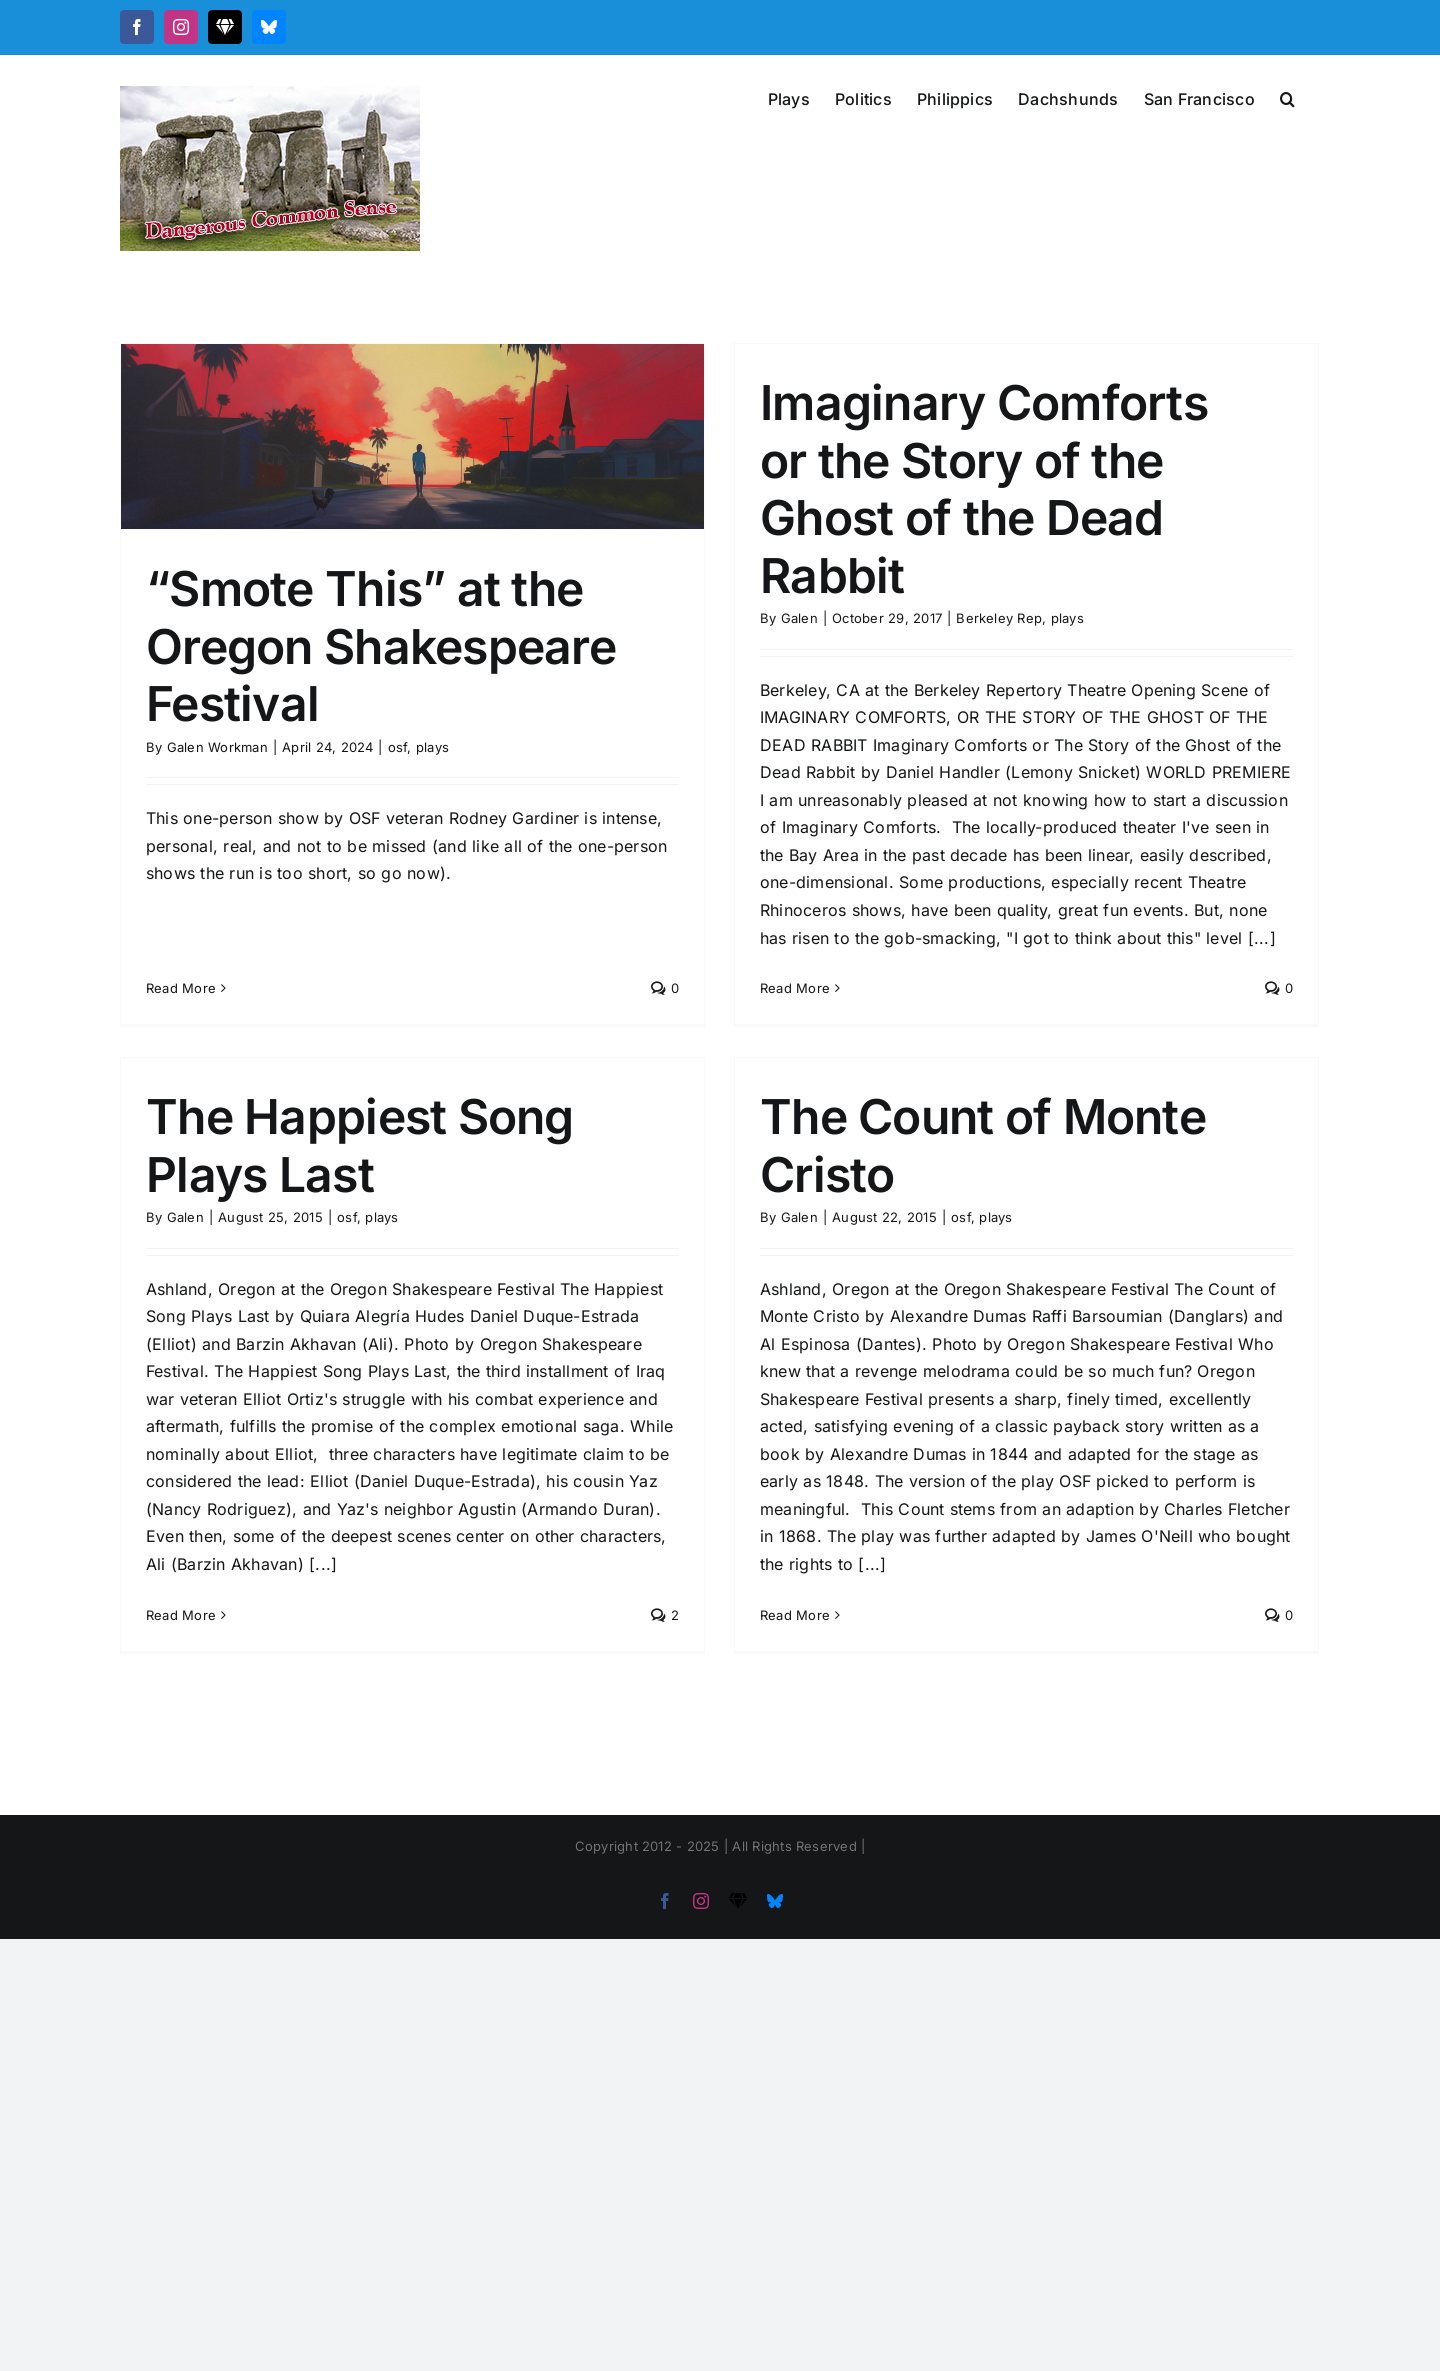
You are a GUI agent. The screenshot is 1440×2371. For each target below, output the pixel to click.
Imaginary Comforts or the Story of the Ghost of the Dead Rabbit (969, 489)
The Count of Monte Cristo (938, 1171)
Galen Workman (217, 747)
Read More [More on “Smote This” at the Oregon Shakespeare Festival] (181, 924)
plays (432, 747)
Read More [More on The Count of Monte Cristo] (750, 1640)
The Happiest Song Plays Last (422, 1092)
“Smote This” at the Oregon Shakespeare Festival (381, 646)
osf (398, 747)
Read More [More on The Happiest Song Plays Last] (243, 1561)
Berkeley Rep (985, 618)
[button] (1287, 97)
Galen (784, 618)
